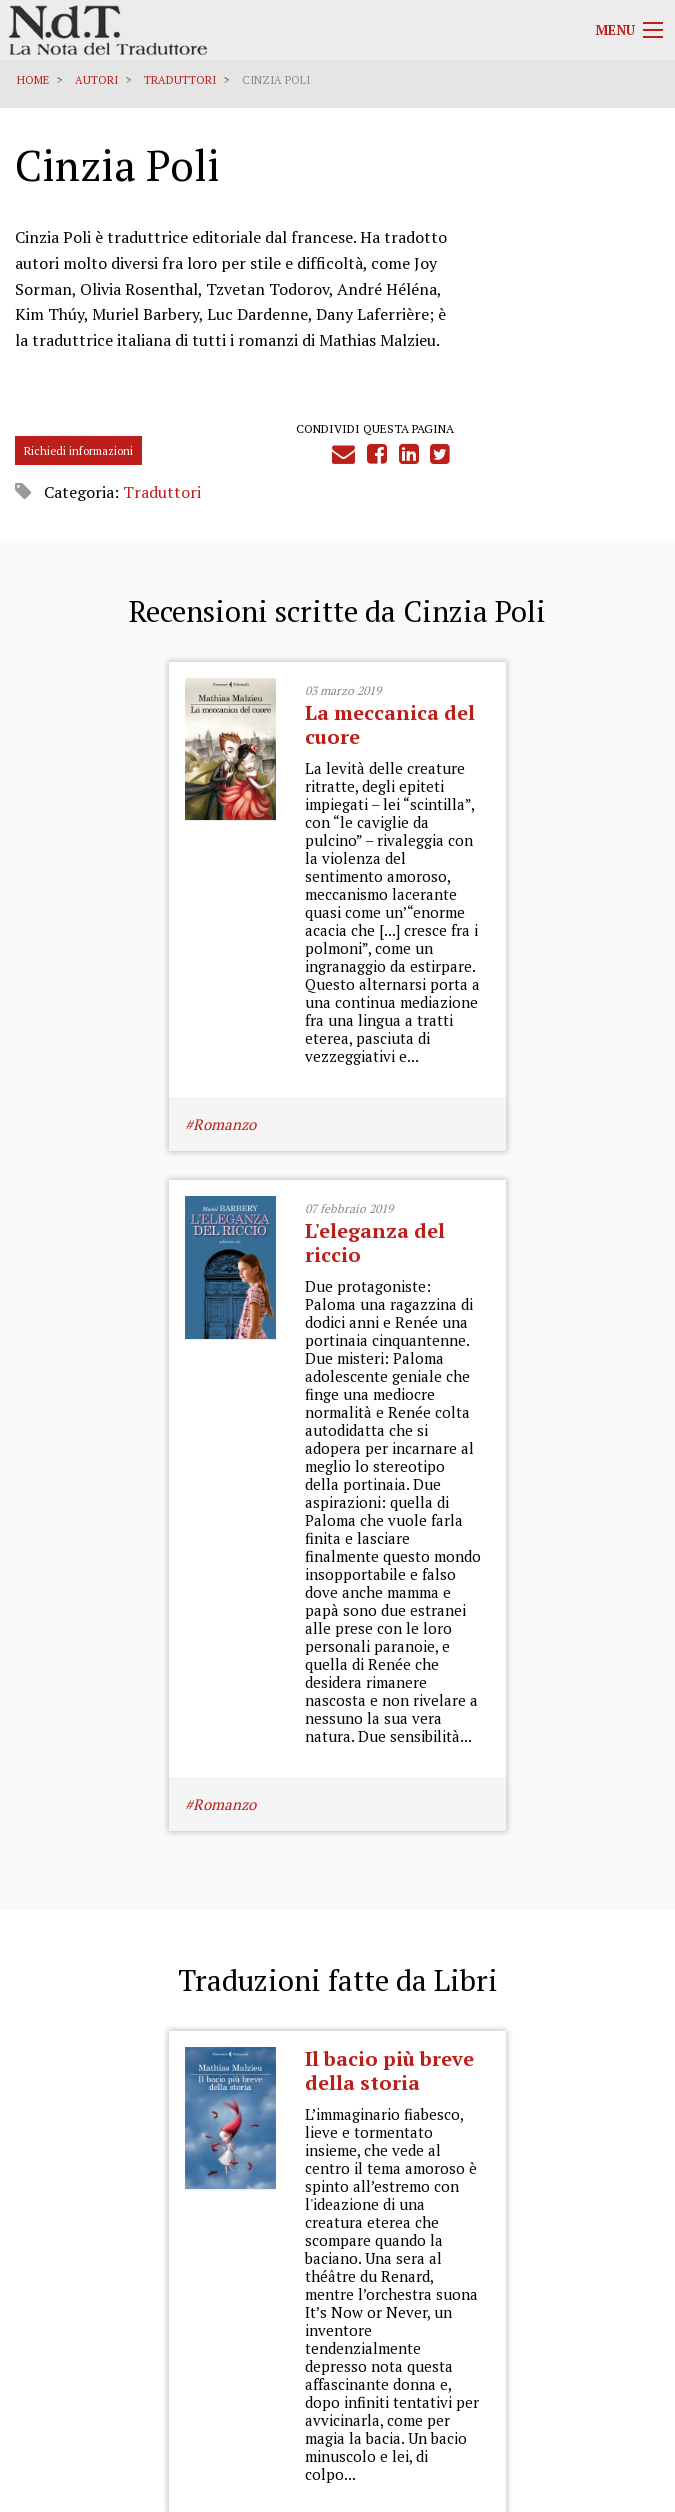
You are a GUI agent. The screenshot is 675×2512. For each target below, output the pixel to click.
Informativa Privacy (603, 2283)
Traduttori (180, 80)
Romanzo (70, 1286)
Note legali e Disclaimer (588, 2321)
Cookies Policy (616, 2302)
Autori (96, 80)
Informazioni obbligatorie (583, 2341)
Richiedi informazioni (78, 480)
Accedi (628, 2385)
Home (33, 80)
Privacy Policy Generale (591, 2264)
